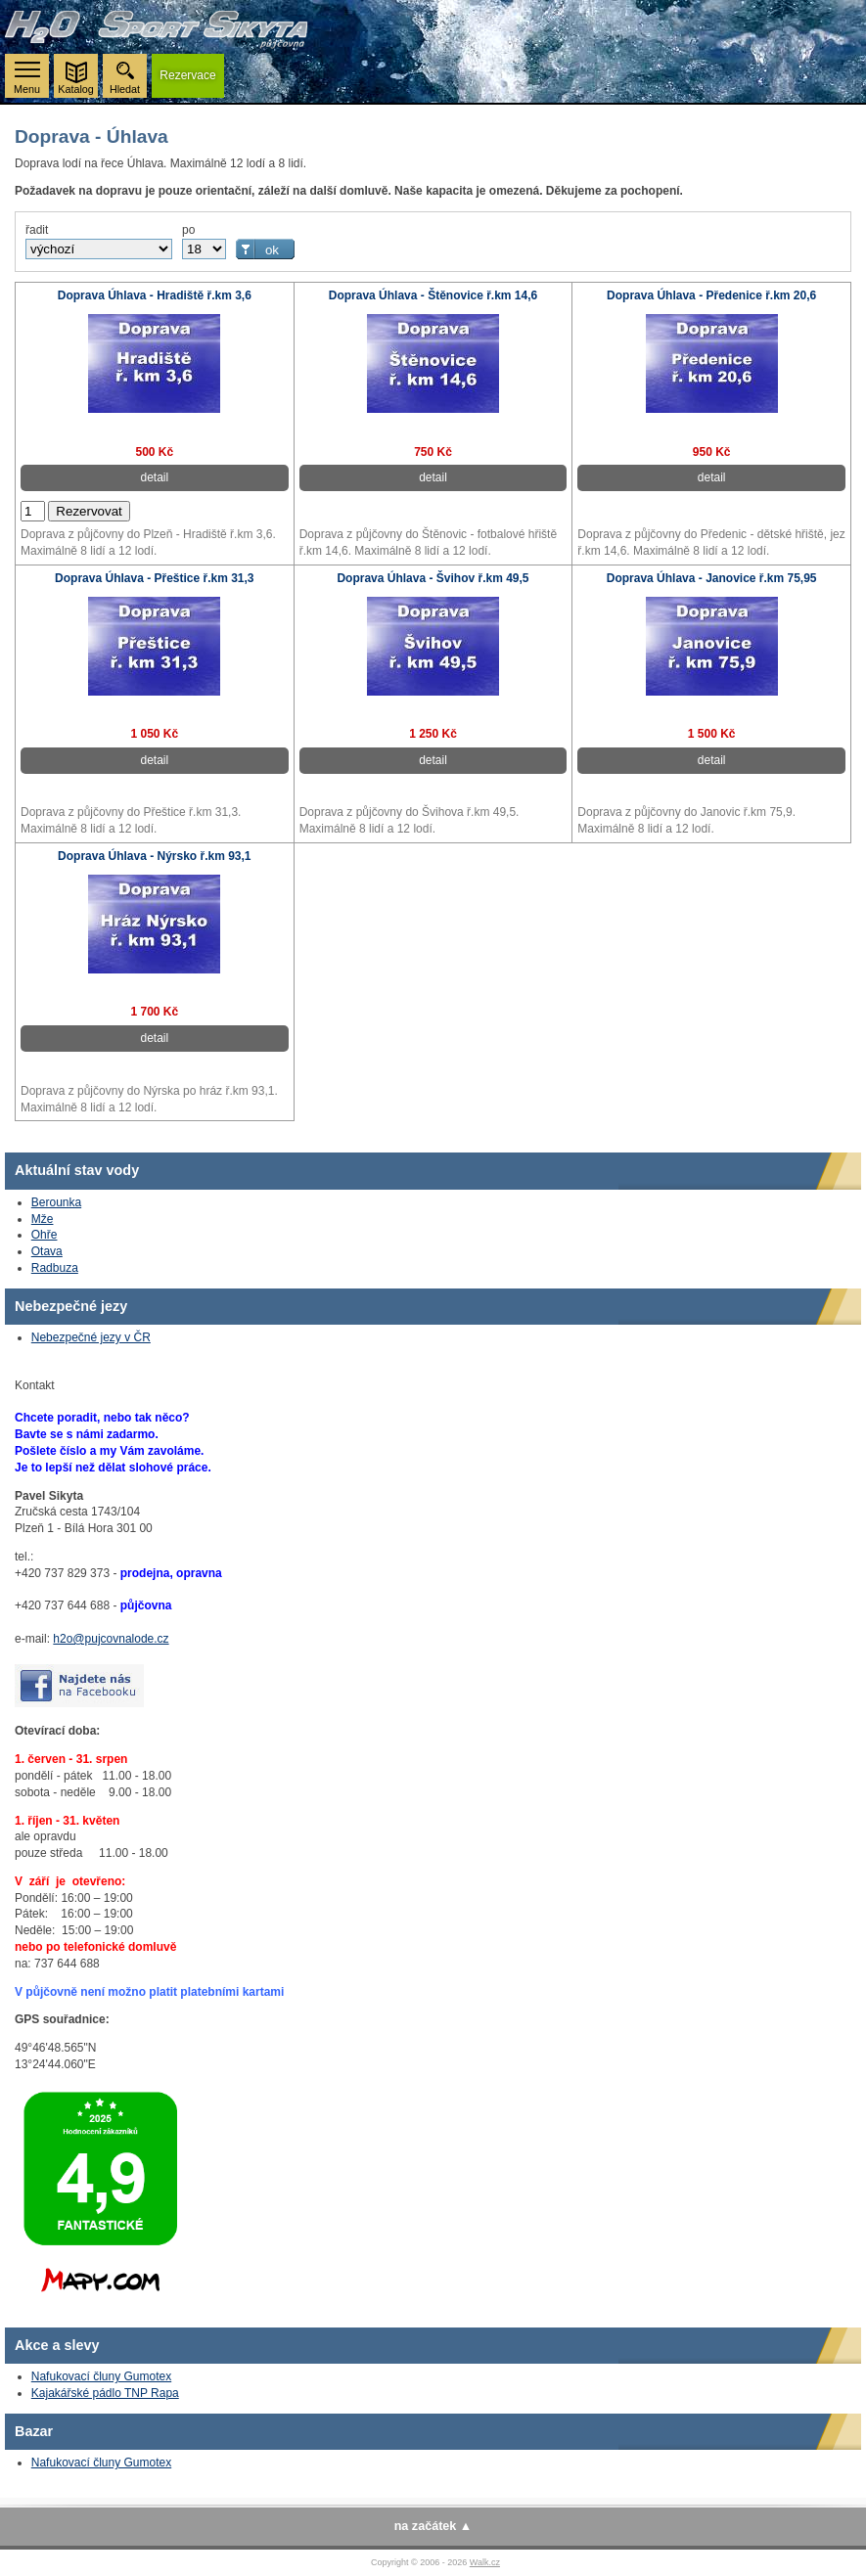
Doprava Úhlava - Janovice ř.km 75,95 (712, 578)
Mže (42, 1219)
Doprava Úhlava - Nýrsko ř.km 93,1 (154, 856)
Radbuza (54, 1268)
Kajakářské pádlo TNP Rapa (105, 2393)
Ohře (44, 1235)
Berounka (56, 1202)
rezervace (187, 75)
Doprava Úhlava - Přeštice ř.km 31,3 (154, 578)
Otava (47, 1251)
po (188, 230)
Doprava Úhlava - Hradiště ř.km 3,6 (154, 295)
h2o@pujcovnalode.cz (110, 1639)
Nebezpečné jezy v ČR (91, 1337)
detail (154, 477)
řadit (36, 230)
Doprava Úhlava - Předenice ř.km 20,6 (711, 295)
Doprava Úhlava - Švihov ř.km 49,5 (432, 578)
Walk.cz (485, 2562)
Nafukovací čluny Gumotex (101, 2376)
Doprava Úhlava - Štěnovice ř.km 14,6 (433, 295)
